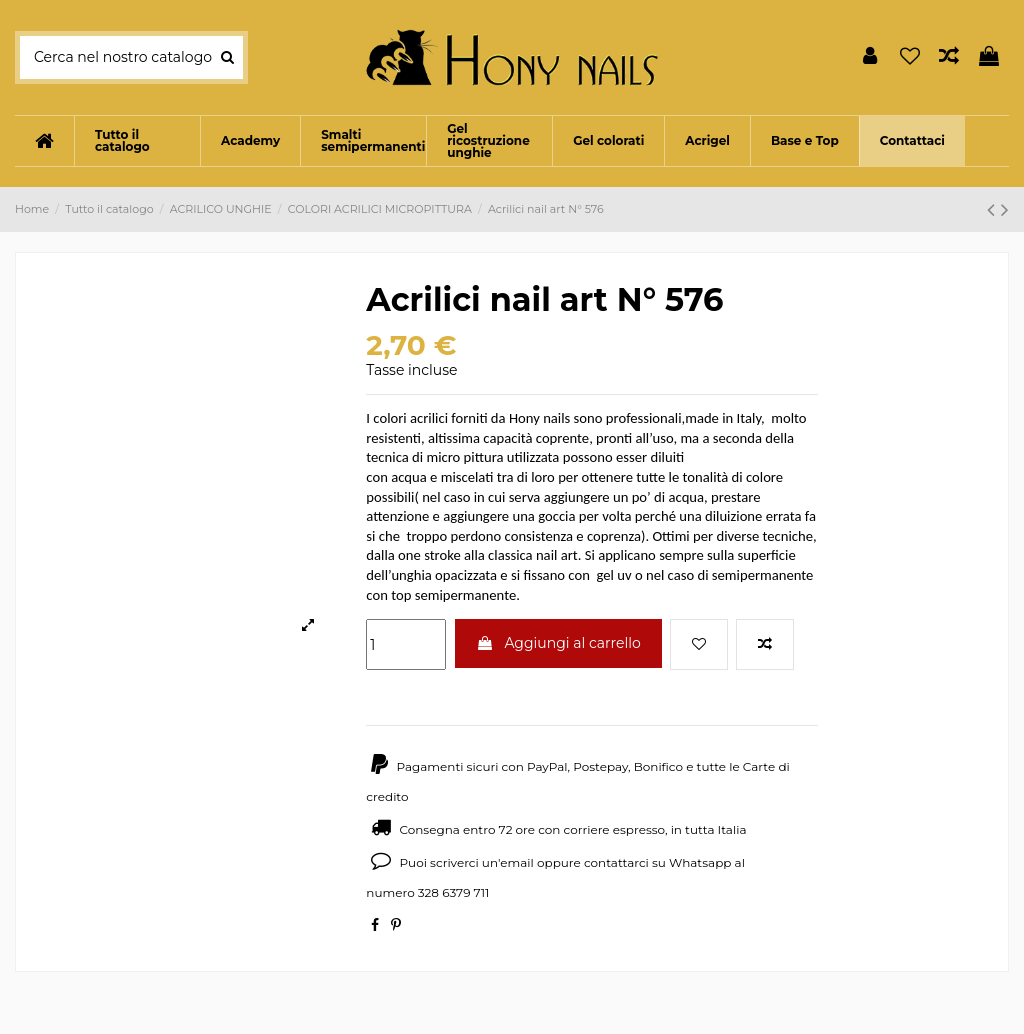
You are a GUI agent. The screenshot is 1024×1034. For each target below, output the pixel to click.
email (517, 862)
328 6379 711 (454, 892)
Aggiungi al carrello (558, 643)
